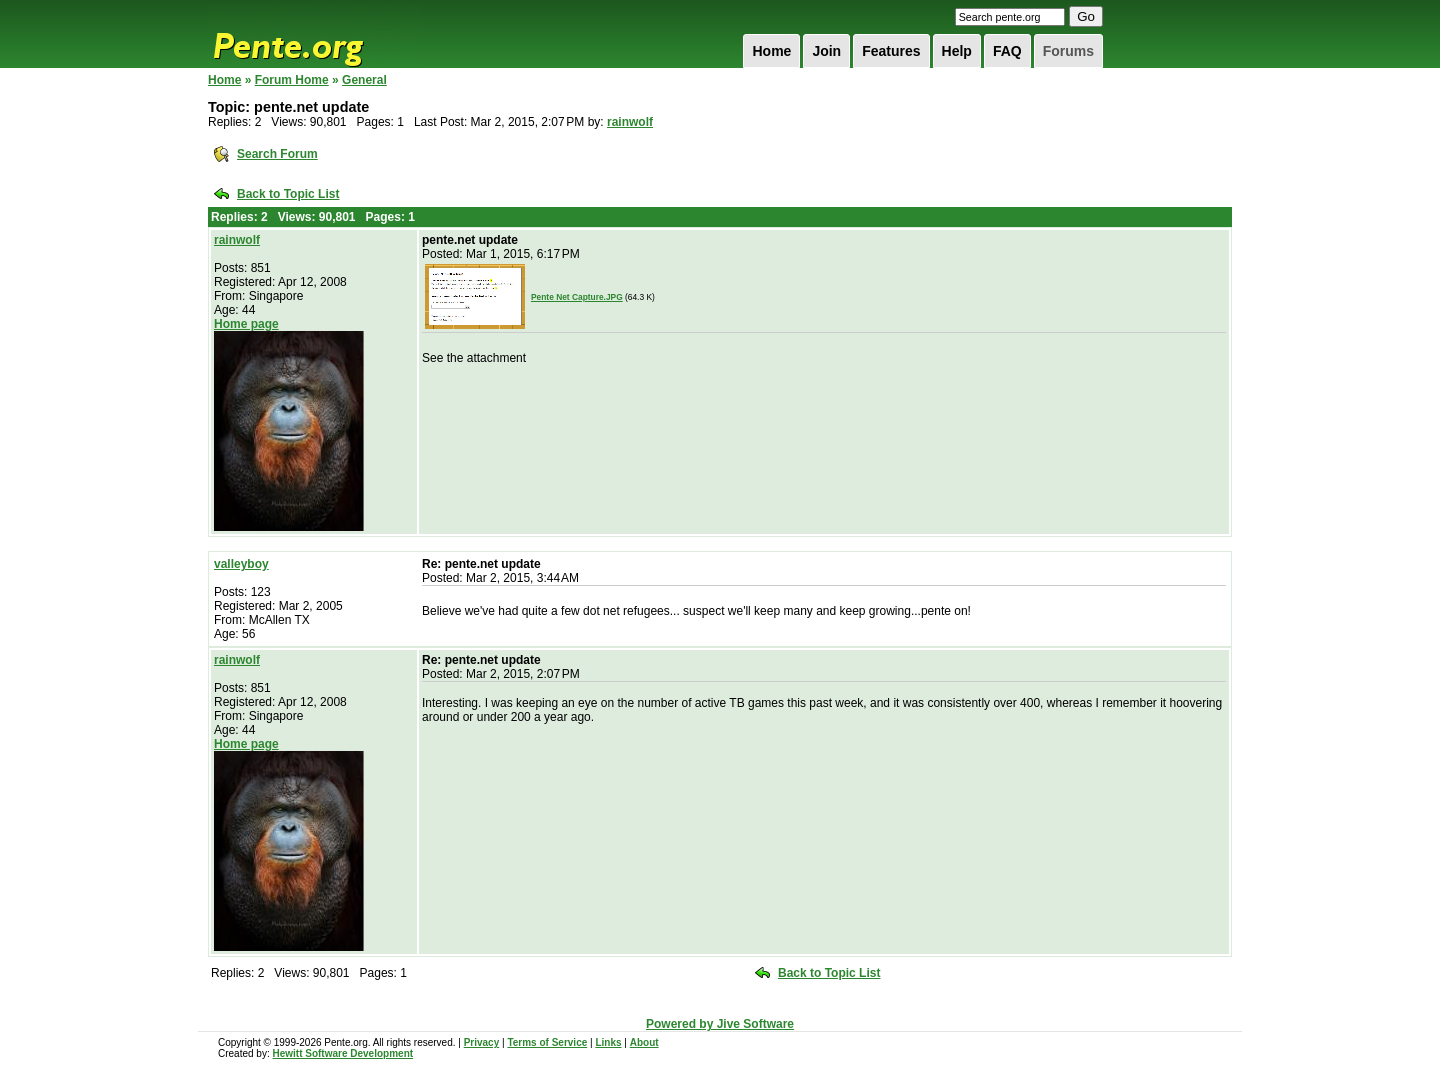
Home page (246, 324)
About (644, 1042)
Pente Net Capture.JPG (577, 297)
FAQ (1007, 51)
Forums (1068, 51)
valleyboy (241, 564)
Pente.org (314, 34)
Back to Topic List (288, 194)
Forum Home (292, 80)
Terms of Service (547, 1042)
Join (826, 51)
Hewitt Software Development (342, 1053)
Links (608, 1042)
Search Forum (277, 154)
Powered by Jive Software (720, 1024)
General (364, 80)
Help (957, 51)
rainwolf (630, 122)
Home (771, 51)
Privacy (482, 1042)
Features (891, 51)
